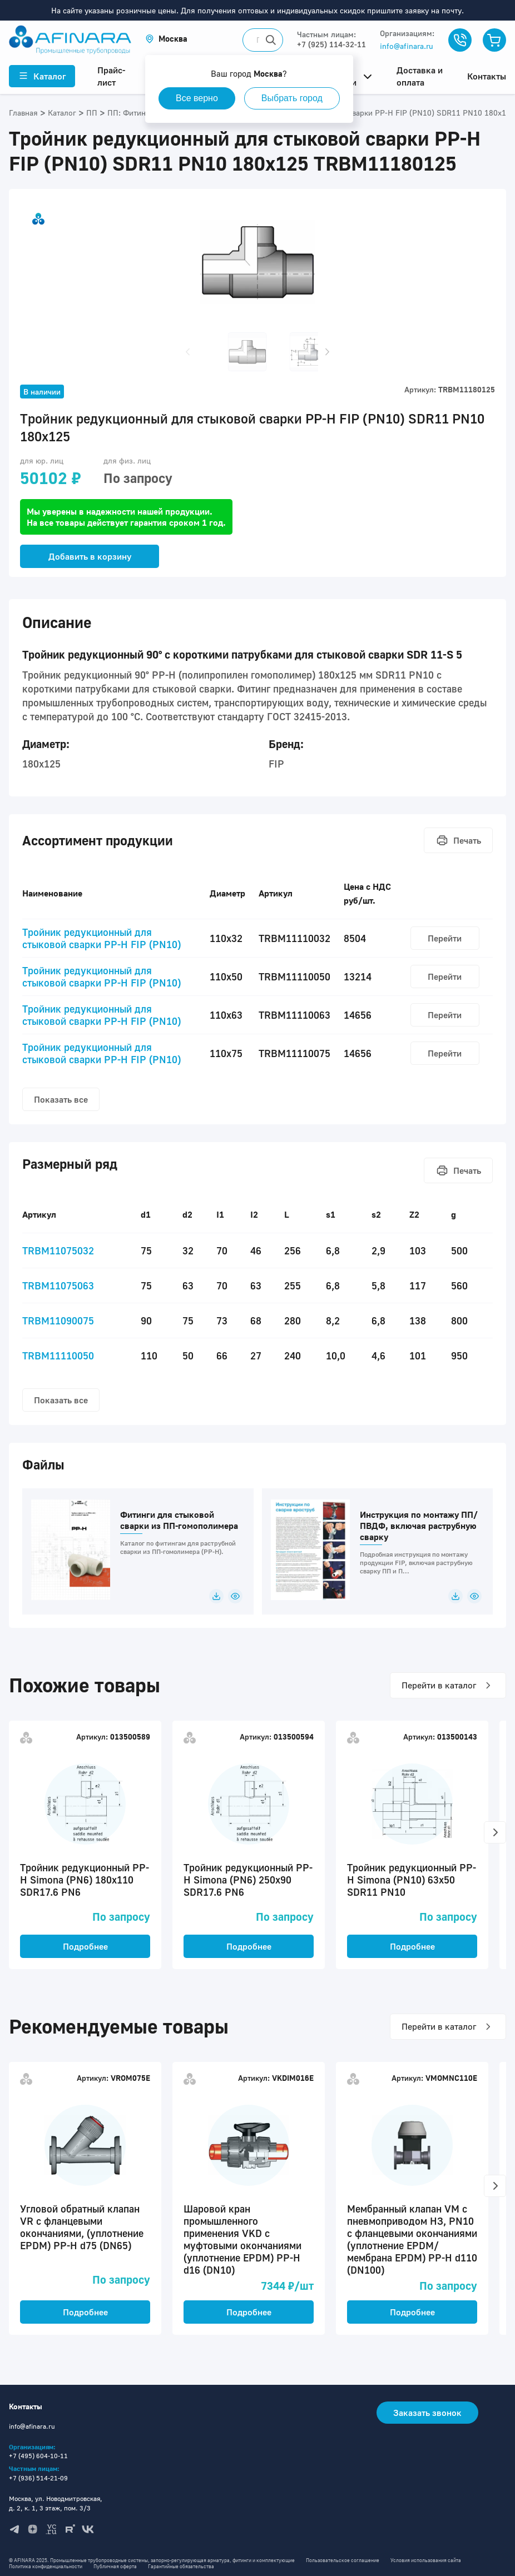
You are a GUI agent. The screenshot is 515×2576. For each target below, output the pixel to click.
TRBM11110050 (58, 1355)
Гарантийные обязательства (181, 2566)
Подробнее (85, 1946)
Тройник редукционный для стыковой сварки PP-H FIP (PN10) (101, 938)
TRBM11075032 (58, 1250)
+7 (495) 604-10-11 (38, 2456)
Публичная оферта (115, 2566)
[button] (166, 38)
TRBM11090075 (58, 1320)
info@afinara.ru (406, 46)
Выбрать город (292, 98)
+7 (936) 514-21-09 (38, 2478)
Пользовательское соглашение (342, 2560)
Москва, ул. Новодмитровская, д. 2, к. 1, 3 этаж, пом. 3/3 (55, 2503)
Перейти (445, 938)
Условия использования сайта (425, 2560)
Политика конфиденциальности (45, 2566)
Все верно (197, 98)
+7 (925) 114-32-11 (331, 44)
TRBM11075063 (58, 1285)
